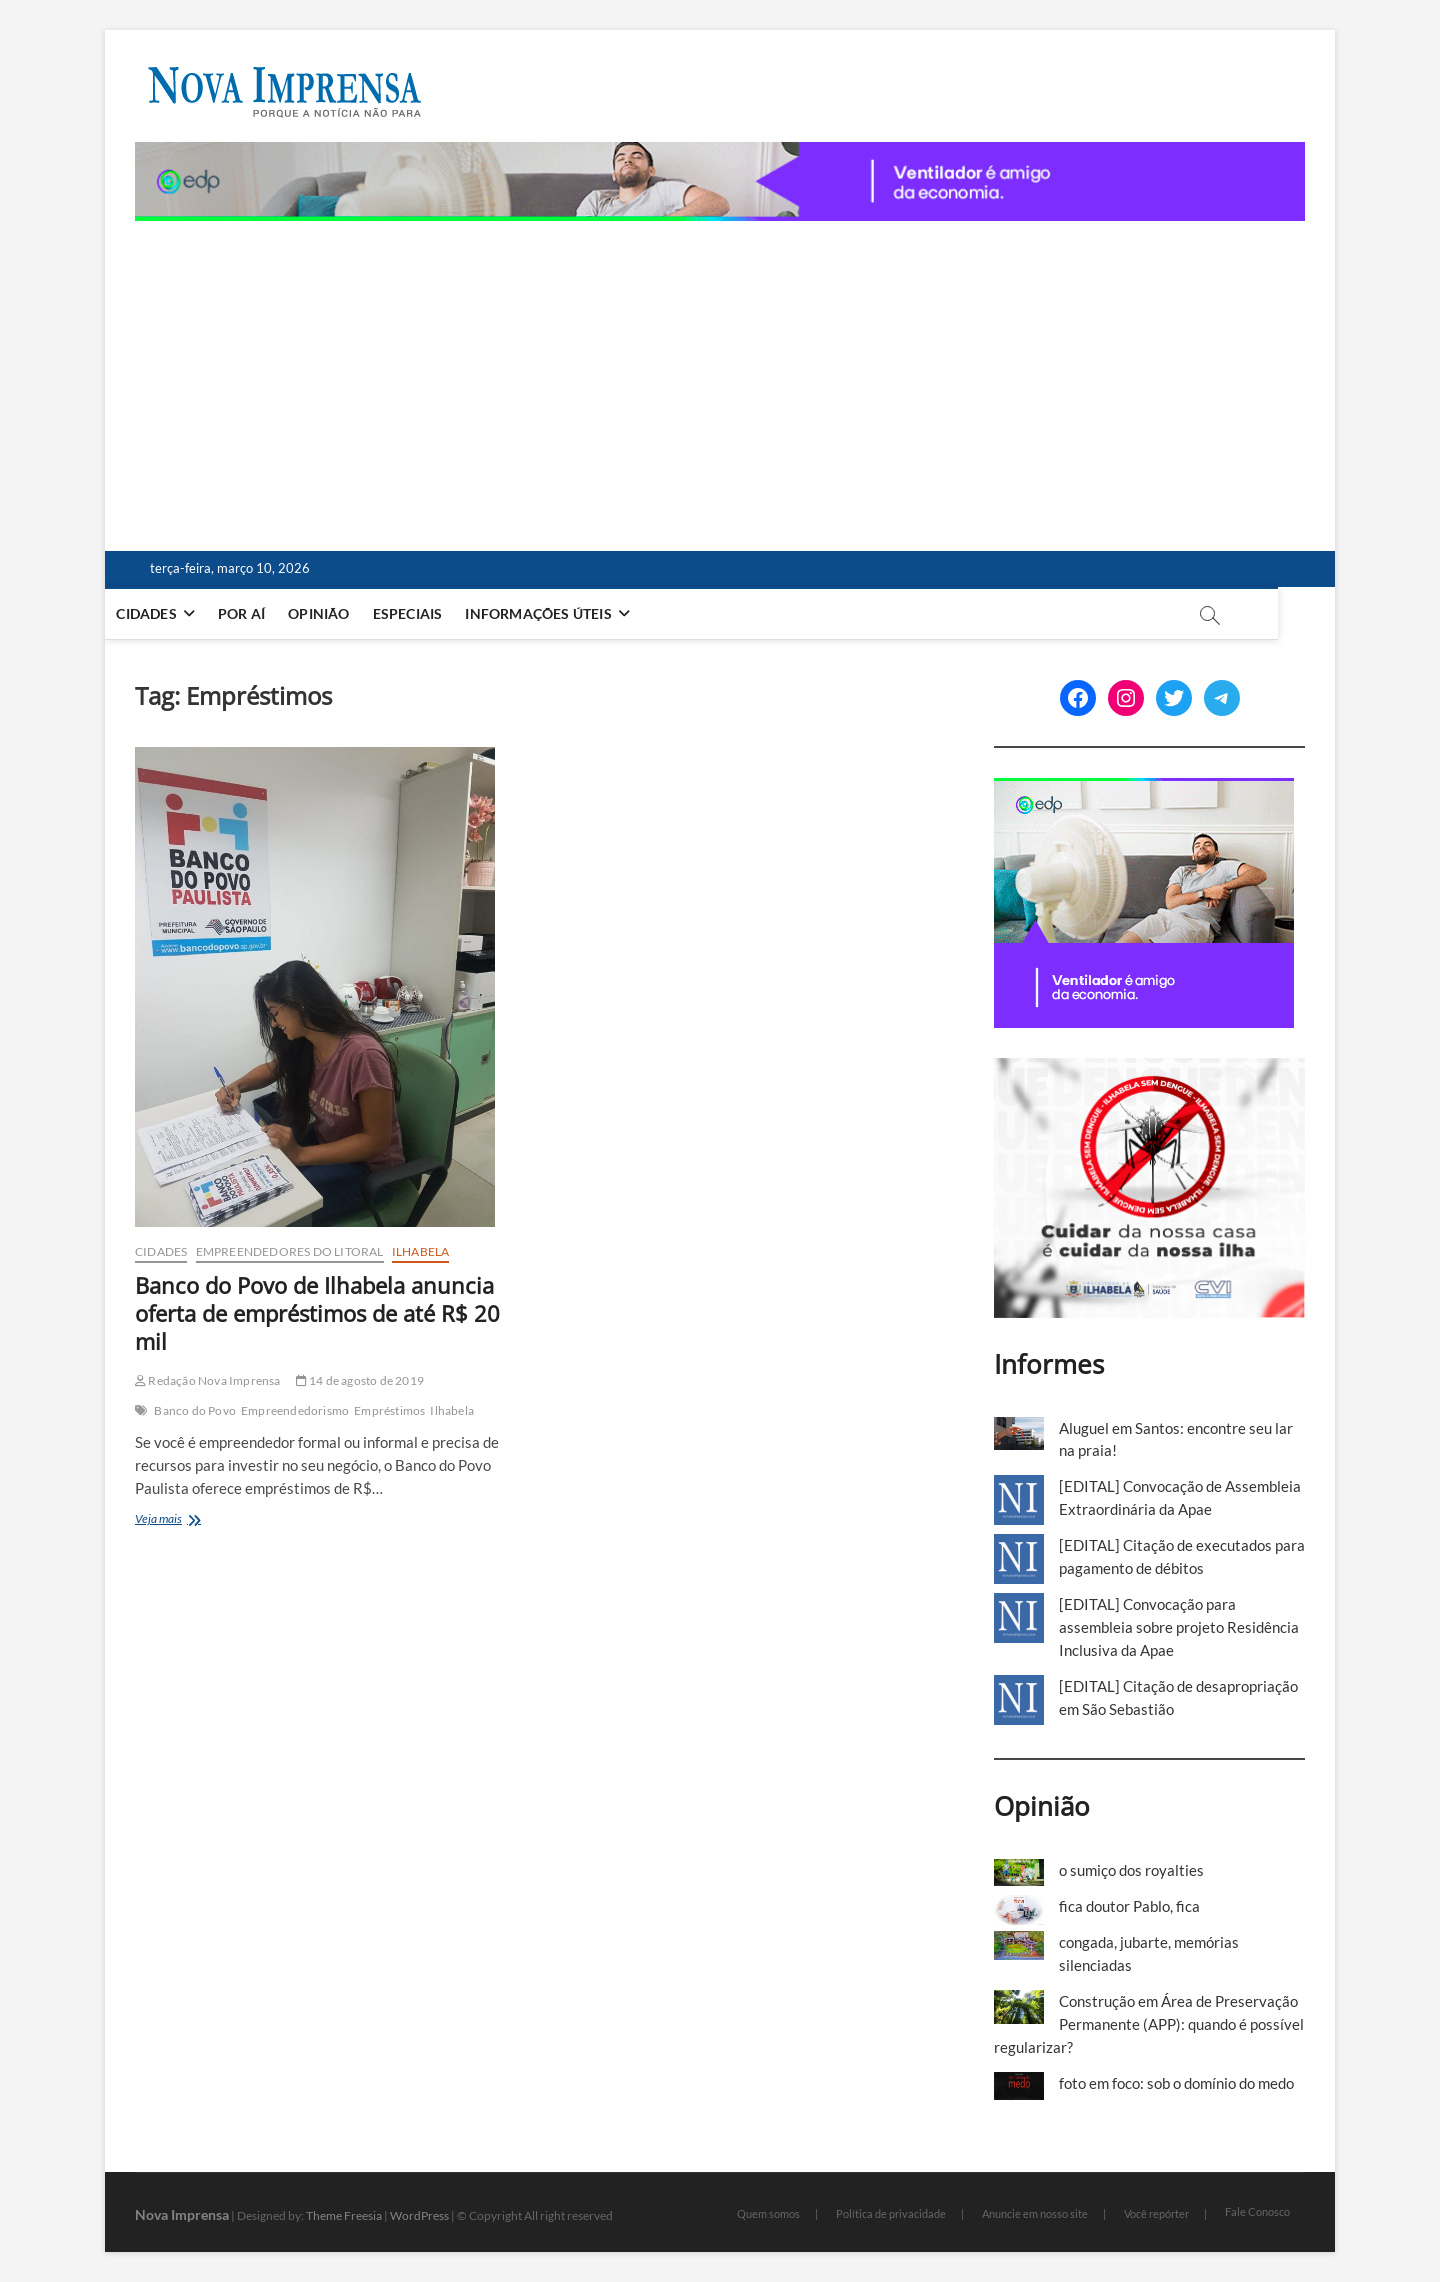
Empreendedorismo (295, 1410)
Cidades (175, 613)
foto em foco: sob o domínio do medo (1176, 2083)
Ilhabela (421, 1251)
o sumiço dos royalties (1131, 1870)
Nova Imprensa (182, 2214)
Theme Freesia (344, 2215)
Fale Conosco (1257, 2211)
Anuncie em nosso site (1035, 2213)
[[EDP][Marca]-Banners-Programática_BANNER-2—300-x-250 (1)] (1144, 789)
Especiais (436, 613)
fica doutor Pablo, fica (1129, 1906)
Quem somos (768, 2213)
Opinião (347, 613)
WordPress (419, 2215)
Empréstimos (389, 1410)
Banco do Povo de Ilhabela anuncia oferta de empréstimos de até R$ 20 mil (317, 1313)
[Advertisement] (720, 371)
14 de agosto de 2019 (360, 1380)
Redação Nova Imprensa (208, 1380)
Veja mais (189, 1520)
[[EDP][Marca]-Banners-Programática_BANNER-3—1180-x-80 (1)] (720, 153)
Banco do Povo (195, 1410)
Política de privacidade (891, 2213)
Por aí (270, 613)
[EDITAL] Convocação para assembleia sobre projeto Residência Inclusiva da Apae (1179, 1627)
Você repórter (1156, 2213)
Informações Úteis (567, 613)
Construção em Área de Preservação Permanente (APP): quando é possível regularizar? (1149, 2024)
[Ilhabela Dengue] (1149, 1069)
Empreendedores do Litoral (290, 1251)
